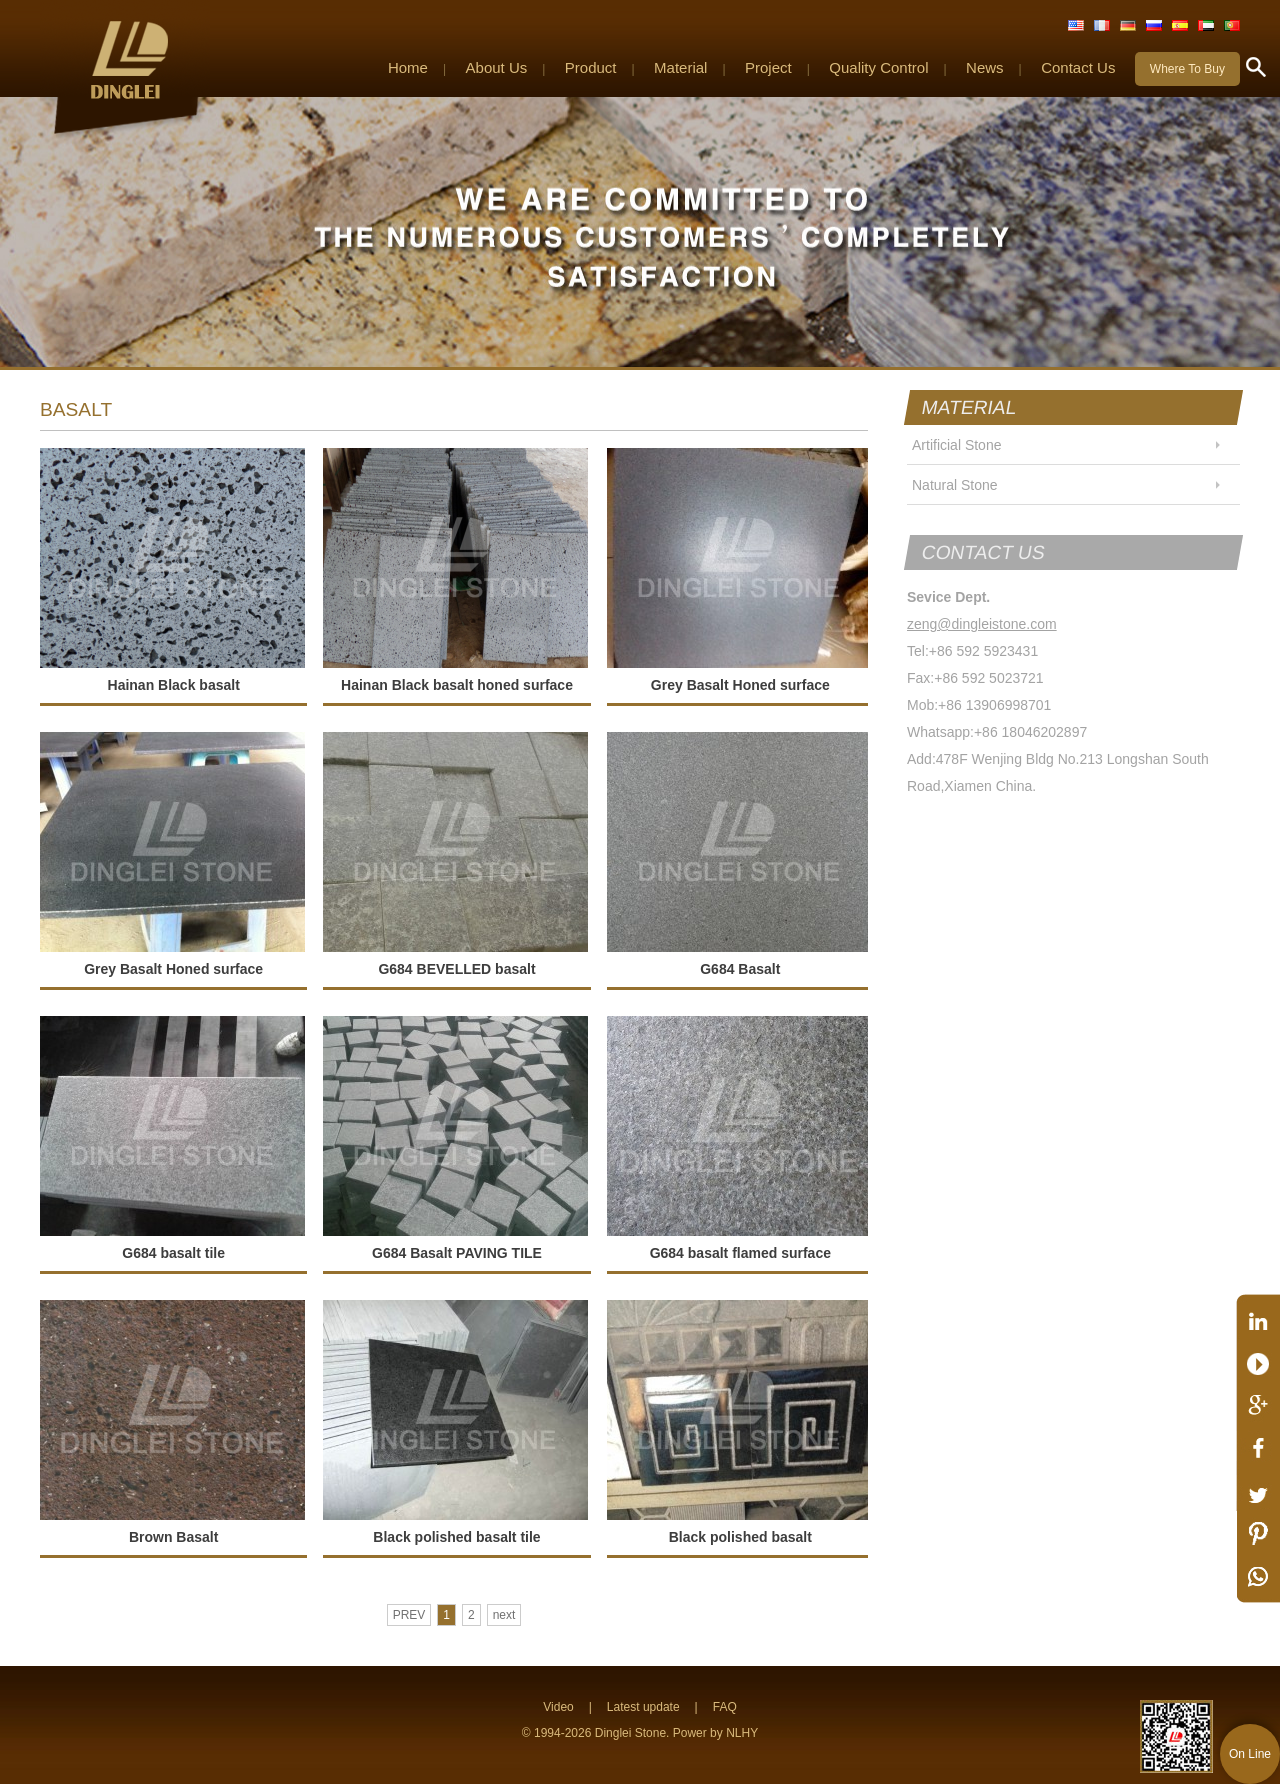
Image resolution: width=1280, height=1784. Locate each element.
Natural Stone (955, 485)
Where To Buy (1187, 69)
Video (558, 1707)
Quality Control (878, 67)
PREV (409, 1615)
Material (680, 67)
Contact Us (1078, 67)
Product (591, 67)
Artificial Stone (956, 445)
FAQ (725, 1707)
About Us (497, 67)
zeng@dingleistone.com (982, 624)
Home (408, 67)
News (985, 67)
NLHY (742, 1733)
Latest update (643, 1707)
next (504, 1615)
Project (768, 67)
